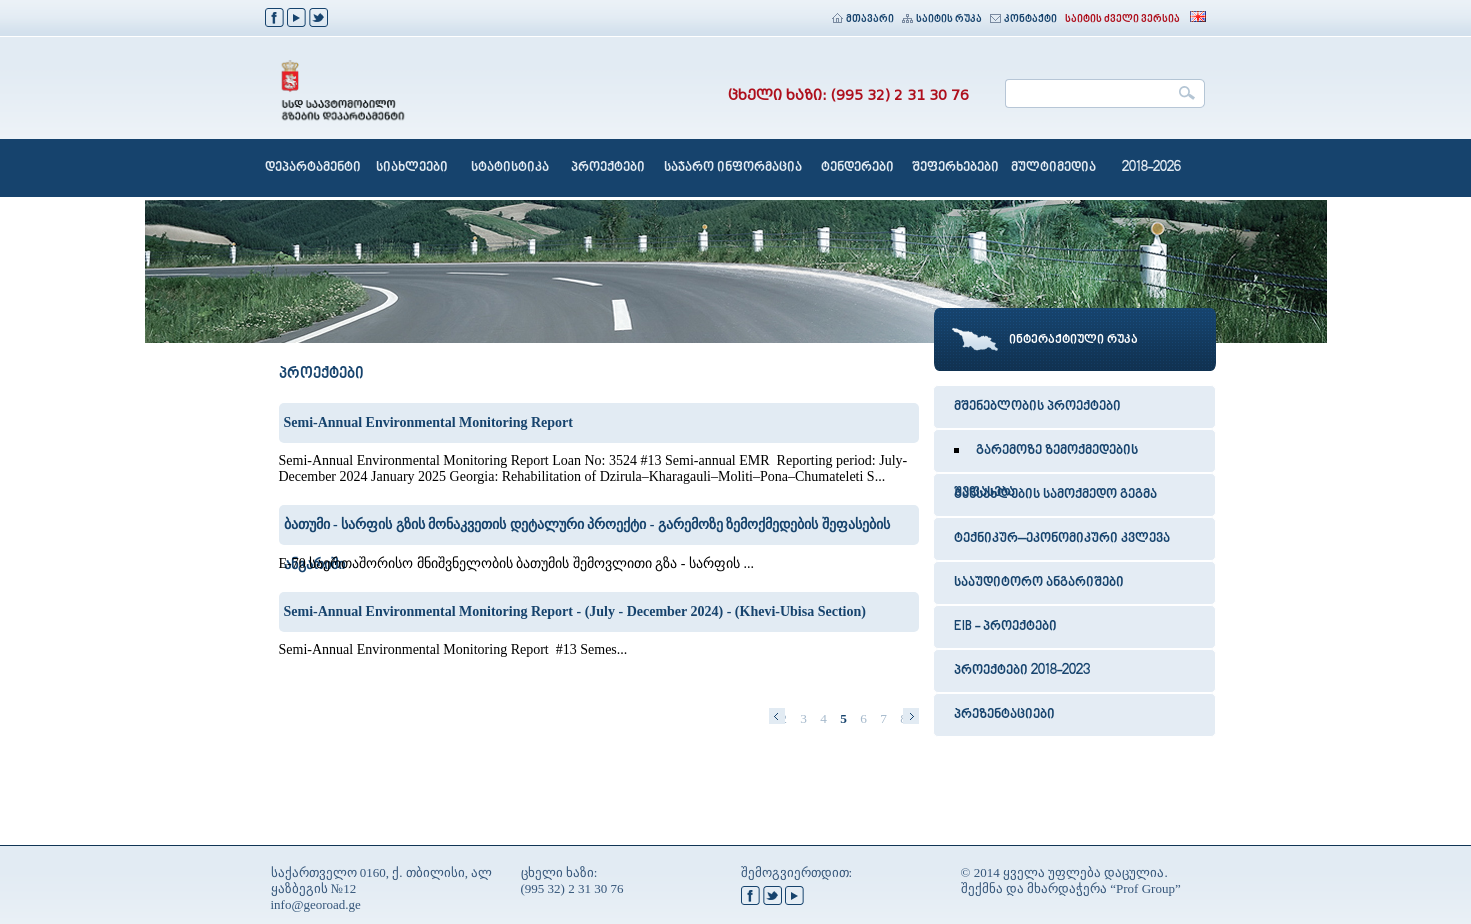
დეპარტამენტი (313, 168)
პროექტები (608, 168)
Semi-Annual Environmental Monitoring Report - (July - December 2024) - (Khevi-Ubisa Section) (575, 611)
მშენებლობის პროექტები (1037, 407)
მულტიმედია (1053, 168)
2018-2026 (1151, 168)
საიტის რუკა (942, 19)
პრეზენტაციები (1004, 715)
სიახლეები (412, 168)
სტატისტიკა (510, 168)
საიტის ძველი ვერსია (1122, 19)
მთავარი (863, 19)
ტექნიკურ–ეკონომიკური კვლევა (1062, 539)
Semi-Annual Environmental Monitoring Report (428, 422)
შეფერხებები (955, 168)
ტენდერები (857, 168)
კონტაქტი (1023, 19)
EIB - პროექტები (1005, 627)
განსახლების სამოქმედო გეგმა (1055, 495)
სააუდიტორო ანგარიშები (1039, 583)
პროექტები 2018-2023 (1022, 671)
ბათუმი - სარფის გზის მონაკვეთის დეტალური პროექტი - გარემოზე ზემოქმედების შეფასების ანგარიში (587, 531)
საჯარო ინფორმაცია (733, 168)
